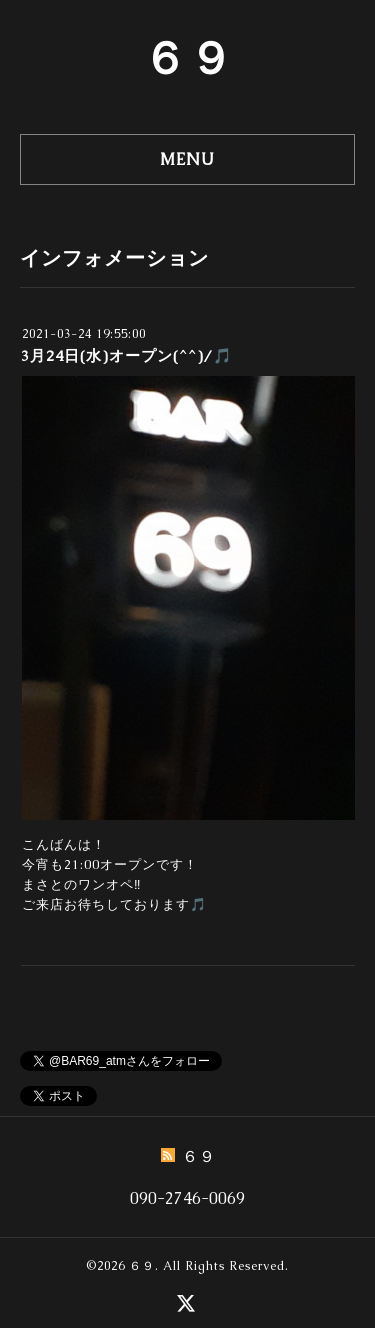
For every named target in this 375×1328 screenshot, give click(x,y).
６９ (188, 58)
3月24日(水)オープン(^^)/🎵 (127, 355)
